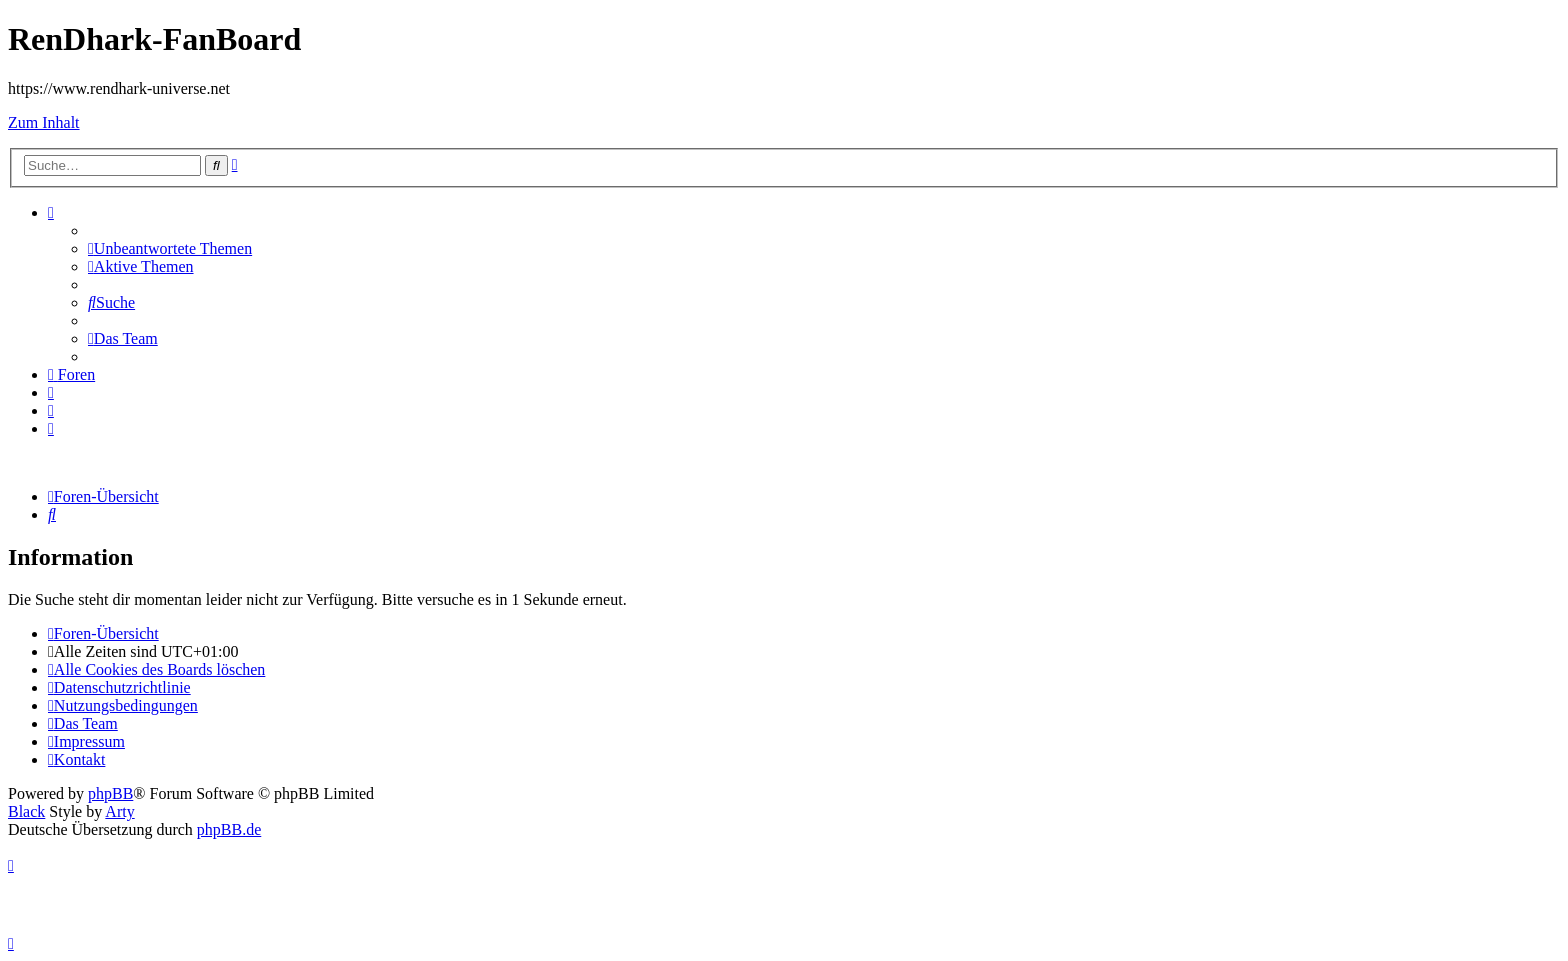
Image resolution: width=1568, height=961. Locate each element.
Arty (119, 811)
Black (26, 811)
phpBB (110, 793)
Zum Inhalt (44, 122)
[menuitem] (170, 248)
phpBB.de (229, 829)
